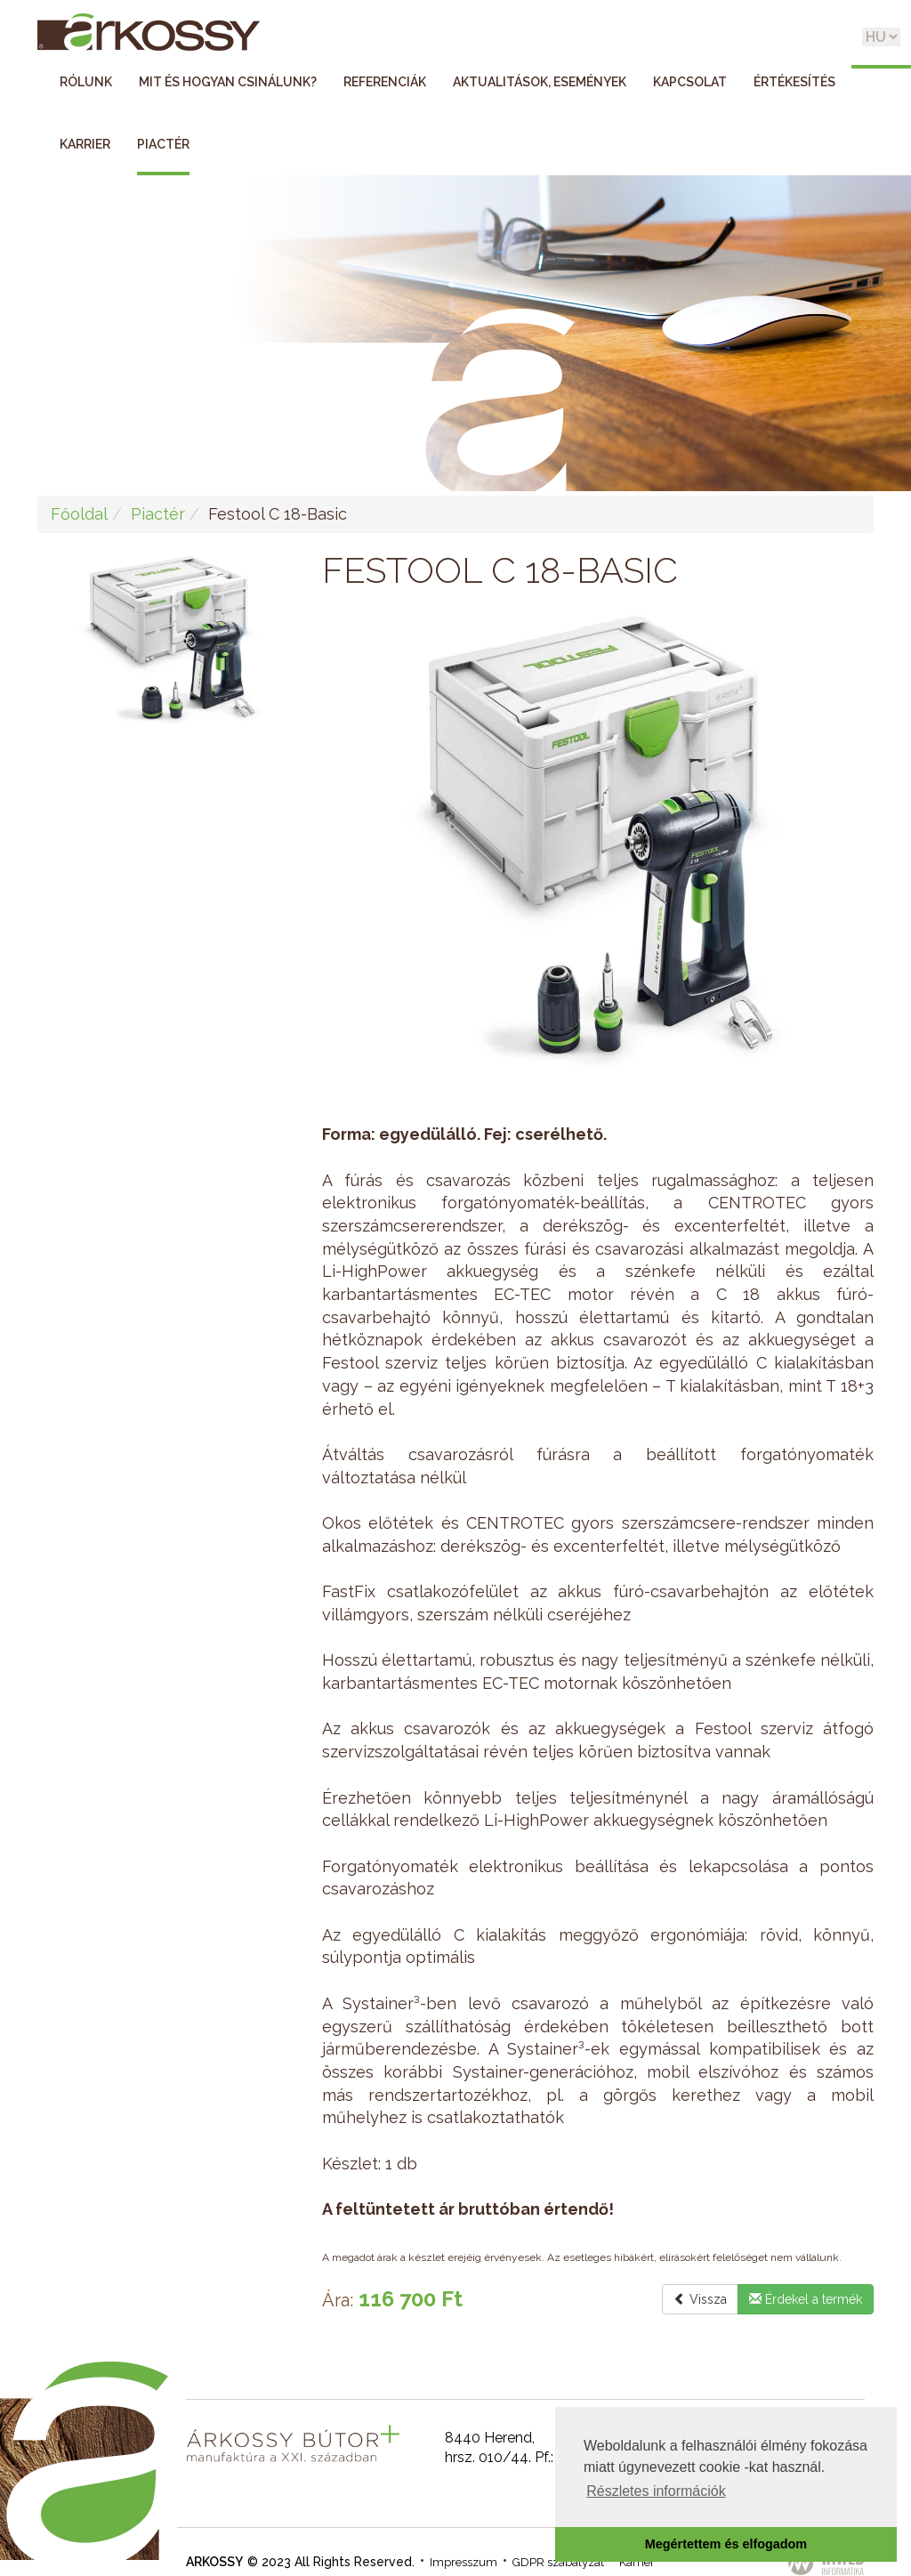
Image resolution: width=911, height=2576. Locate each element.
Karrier (85, 144)
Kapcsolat (690, 82)
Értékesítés (794, 82)
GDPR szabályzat (558, 2562)
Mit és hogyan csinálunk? (228, 82)
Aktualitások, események (539, 82)
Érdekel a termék (805, 2299)
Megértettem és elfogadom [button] (726, 2544)
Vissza (700, 2299)
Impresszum (463, 2562)
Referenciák (384, 82)
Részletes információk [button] (656, 2491)
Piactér (163, 144)
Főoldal (79, 514)
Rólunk (86, 82)
